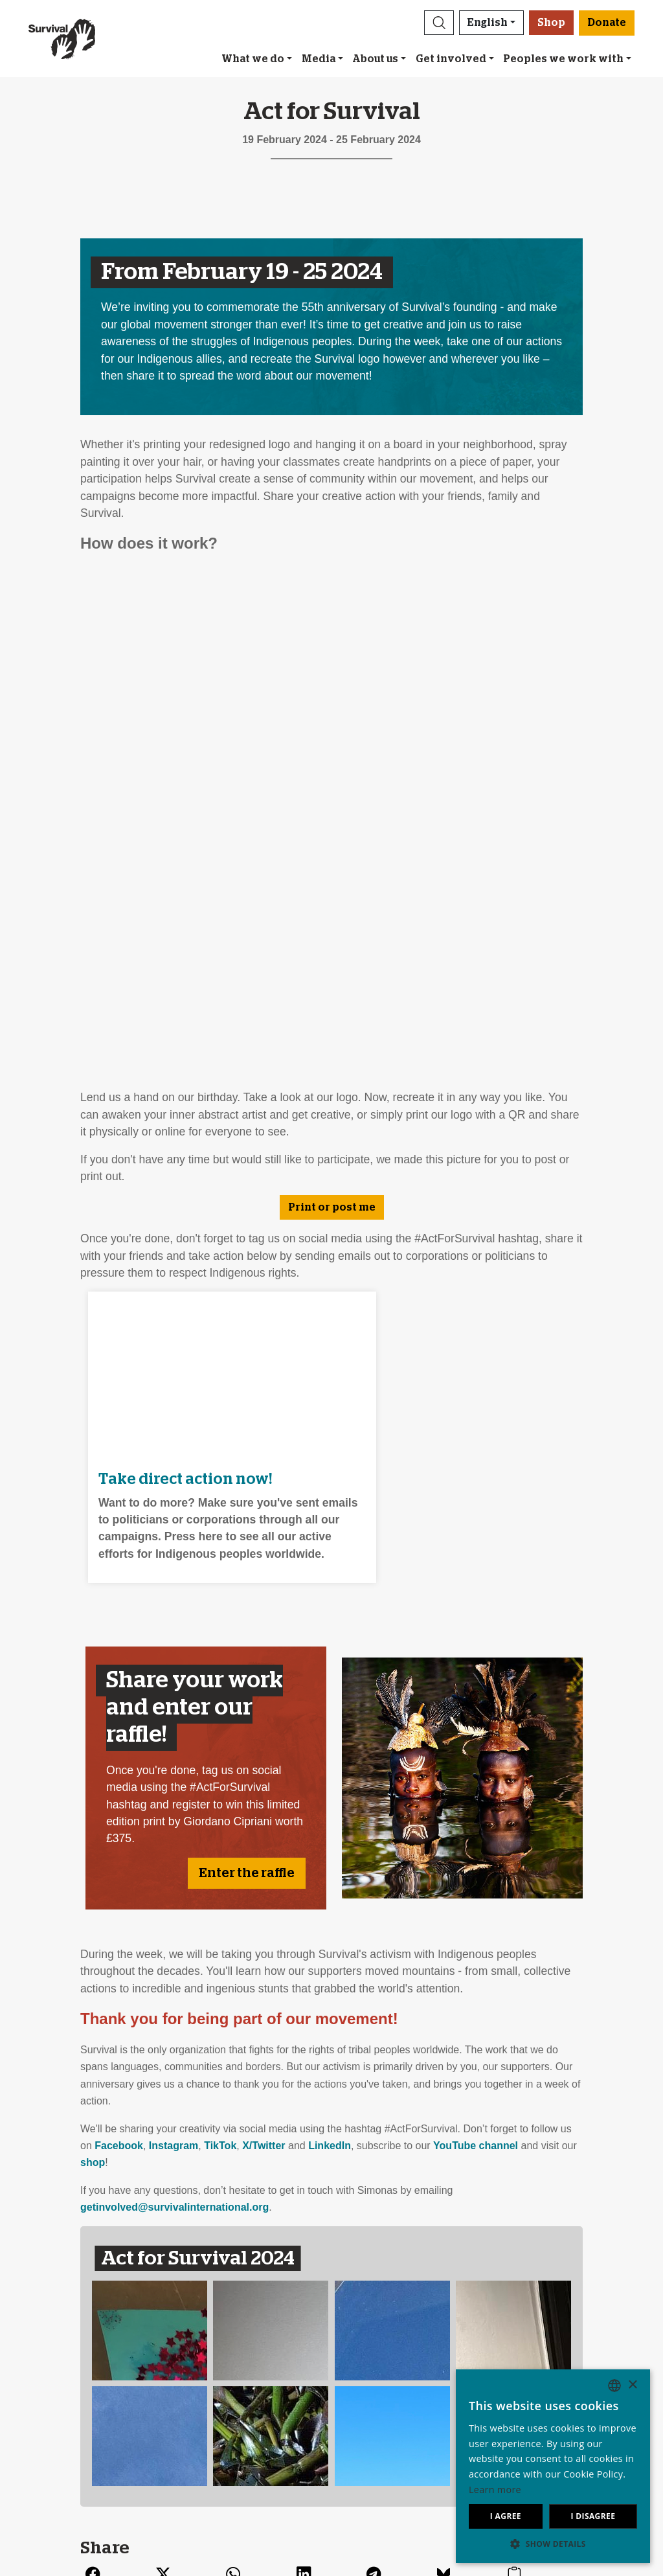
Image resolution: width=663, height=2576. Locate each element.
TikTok (220, 1636)
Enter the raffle (247, 1364)
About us (375, 59)
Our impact (61, 2376)
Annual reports (70, 2407)
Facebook (119, 1636)
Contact (54, 2439)
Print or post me (332, 722)
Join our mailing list (230, 2361)
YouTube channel (475, 1636)
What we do (252, 59)
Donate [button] (606, 22)
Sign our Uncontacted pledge (253, 2392)
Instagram (173, 1636)
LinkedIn (329, 1636)
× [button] (632, 2385)
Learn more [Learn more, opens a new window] (495, 2489)
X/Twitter (263, 1636)
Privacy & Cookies (78, 2423)
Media (318, 59)
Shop (551, 22)
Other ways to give (380, 2407)
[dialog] (553, 2466)
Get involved (451, 59)
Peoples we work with (563, 59)
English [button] (487, 22)
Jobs (47, 2392)
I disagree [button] (592, 2516)
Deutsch (506, 2361)
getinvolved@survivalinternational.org (174, 1698)
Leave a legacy (372, 2361)
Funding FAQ (367, 2423)
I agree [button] (505, 2516)
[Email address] (445, 2245)
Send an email (219, 2376)
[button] (439, 22)
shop (92, 1653)
